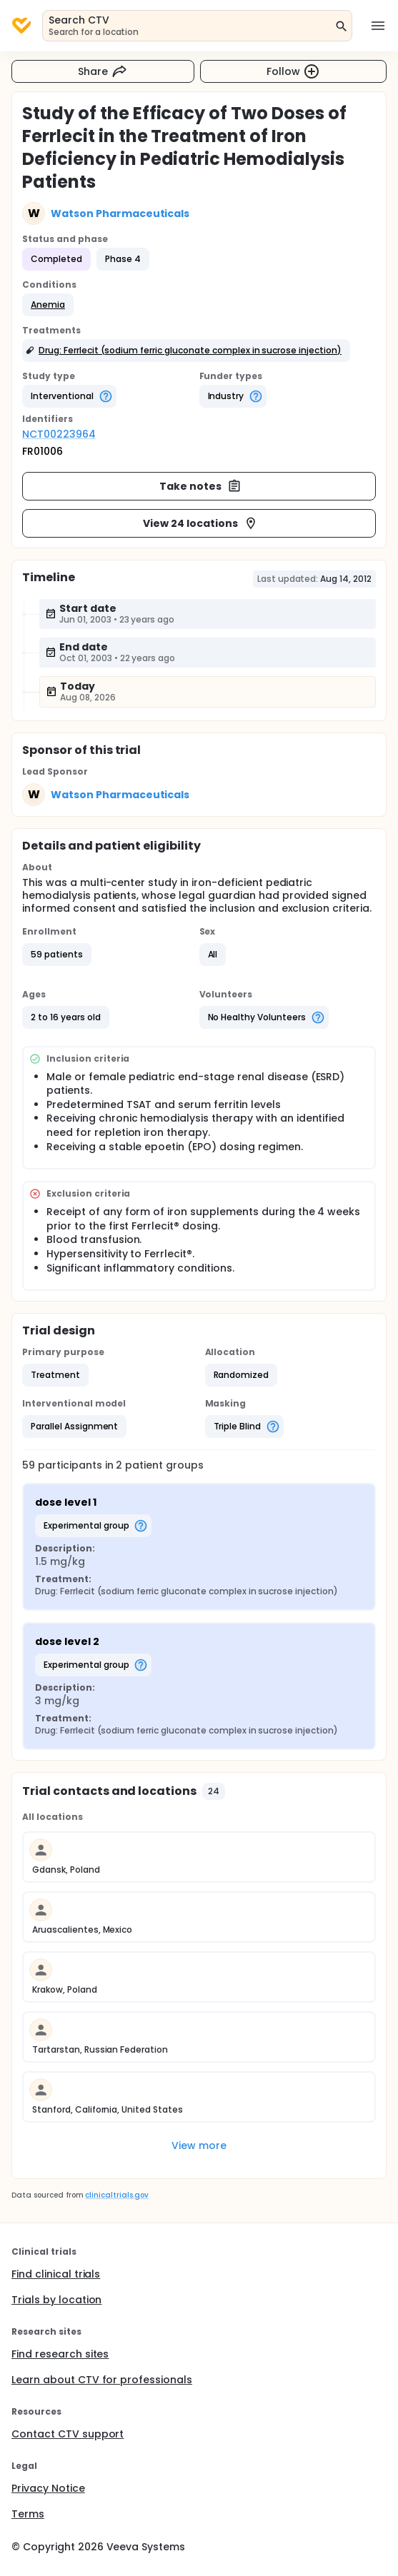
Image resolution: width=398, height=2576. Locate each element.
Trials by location (56, 2300)
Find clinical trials (55, 2274)
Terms (27, 2514)
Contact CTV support (67, 2434)
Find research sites (60, 2354)
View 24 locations (200, 523)
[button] (48, 304)
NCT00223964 (59, 434)
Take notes (200, 486)
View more (199, 2145)
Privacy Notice (48, 2488)
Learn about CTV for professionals (101, 2380)
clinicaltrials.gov (116, 2195)
